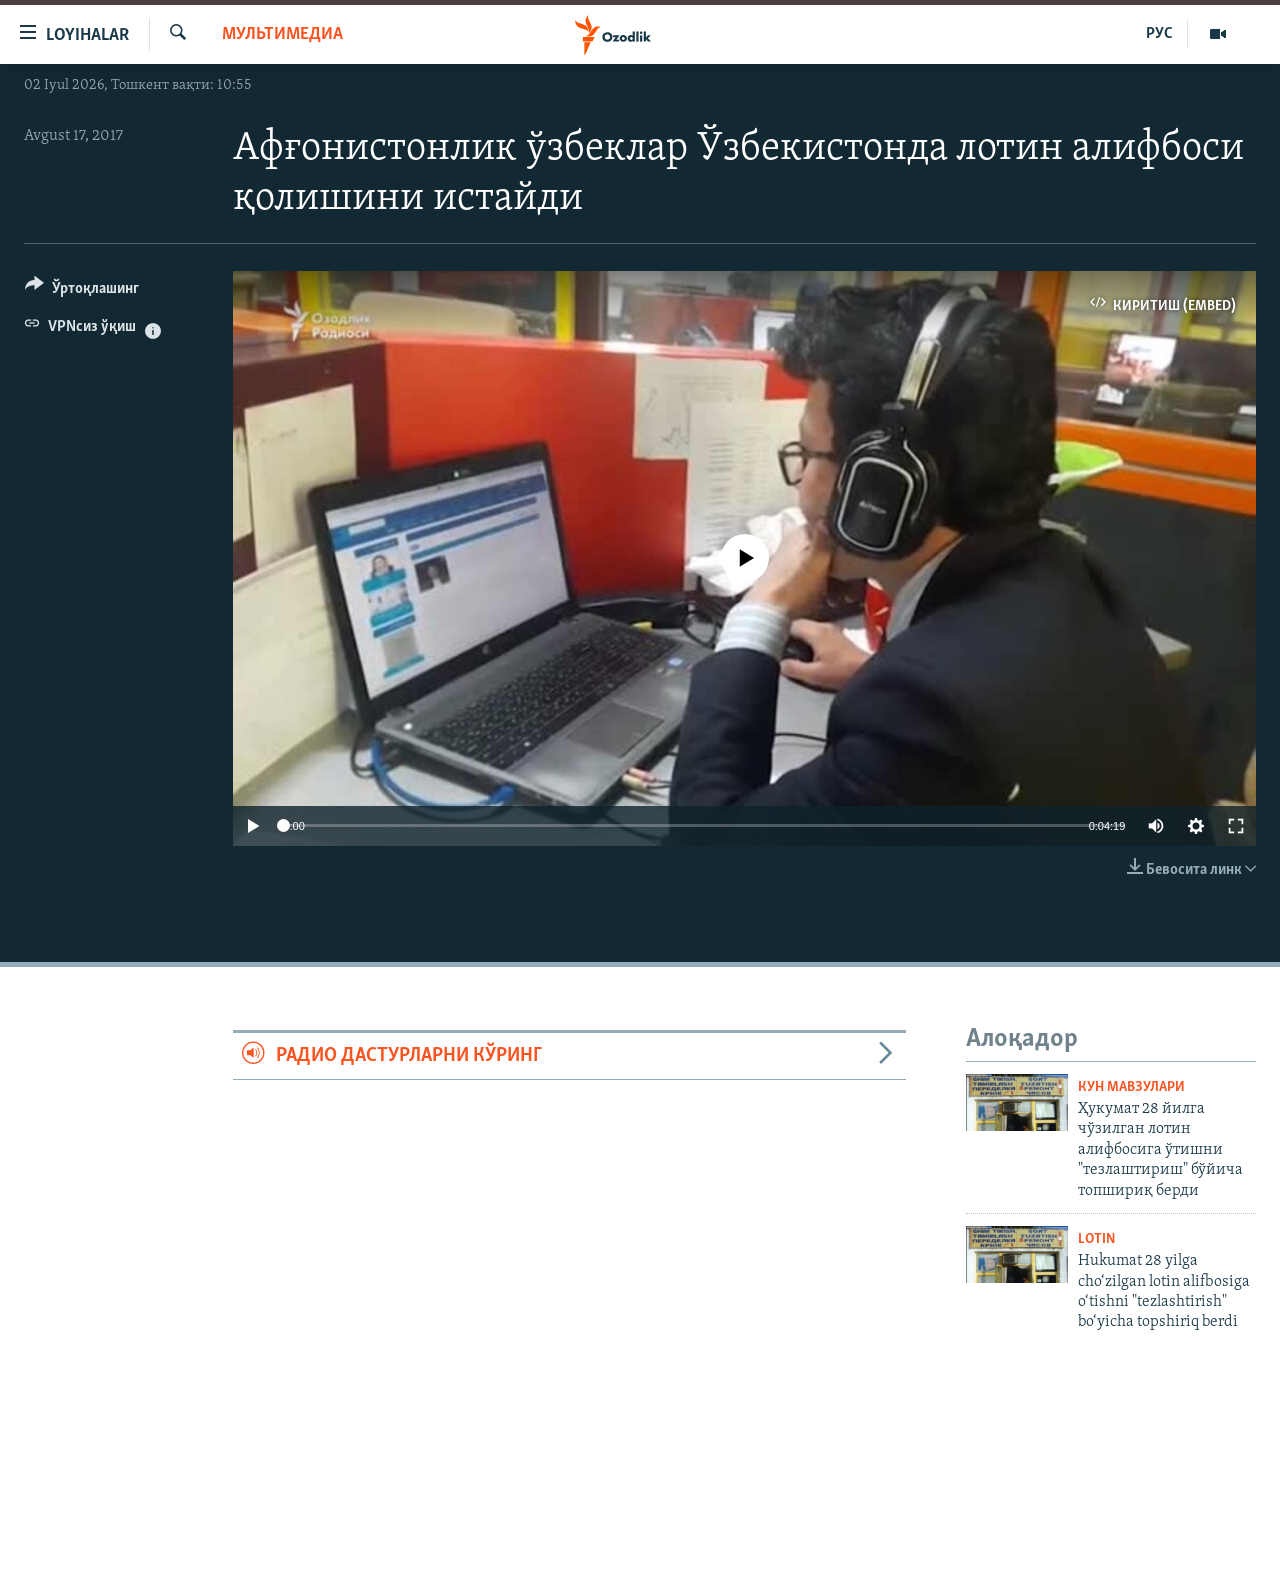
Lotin (1096, 1239)
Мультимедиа (282, 34)
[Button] (82, 291)
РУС (1159, 34)
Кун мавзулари (1131, 1087)
